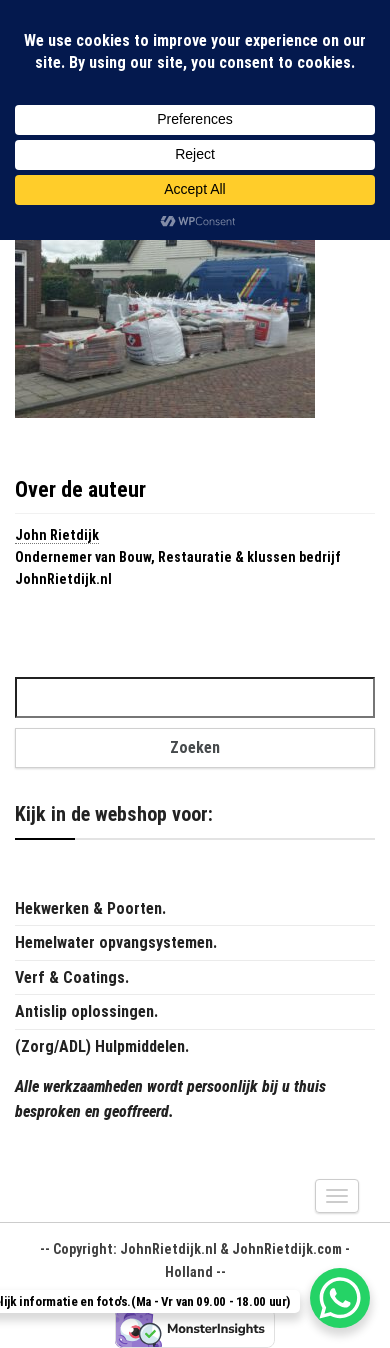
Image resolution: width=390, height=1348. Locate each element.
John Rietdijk (57, 535)
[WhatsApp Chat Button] (340, 1298)
